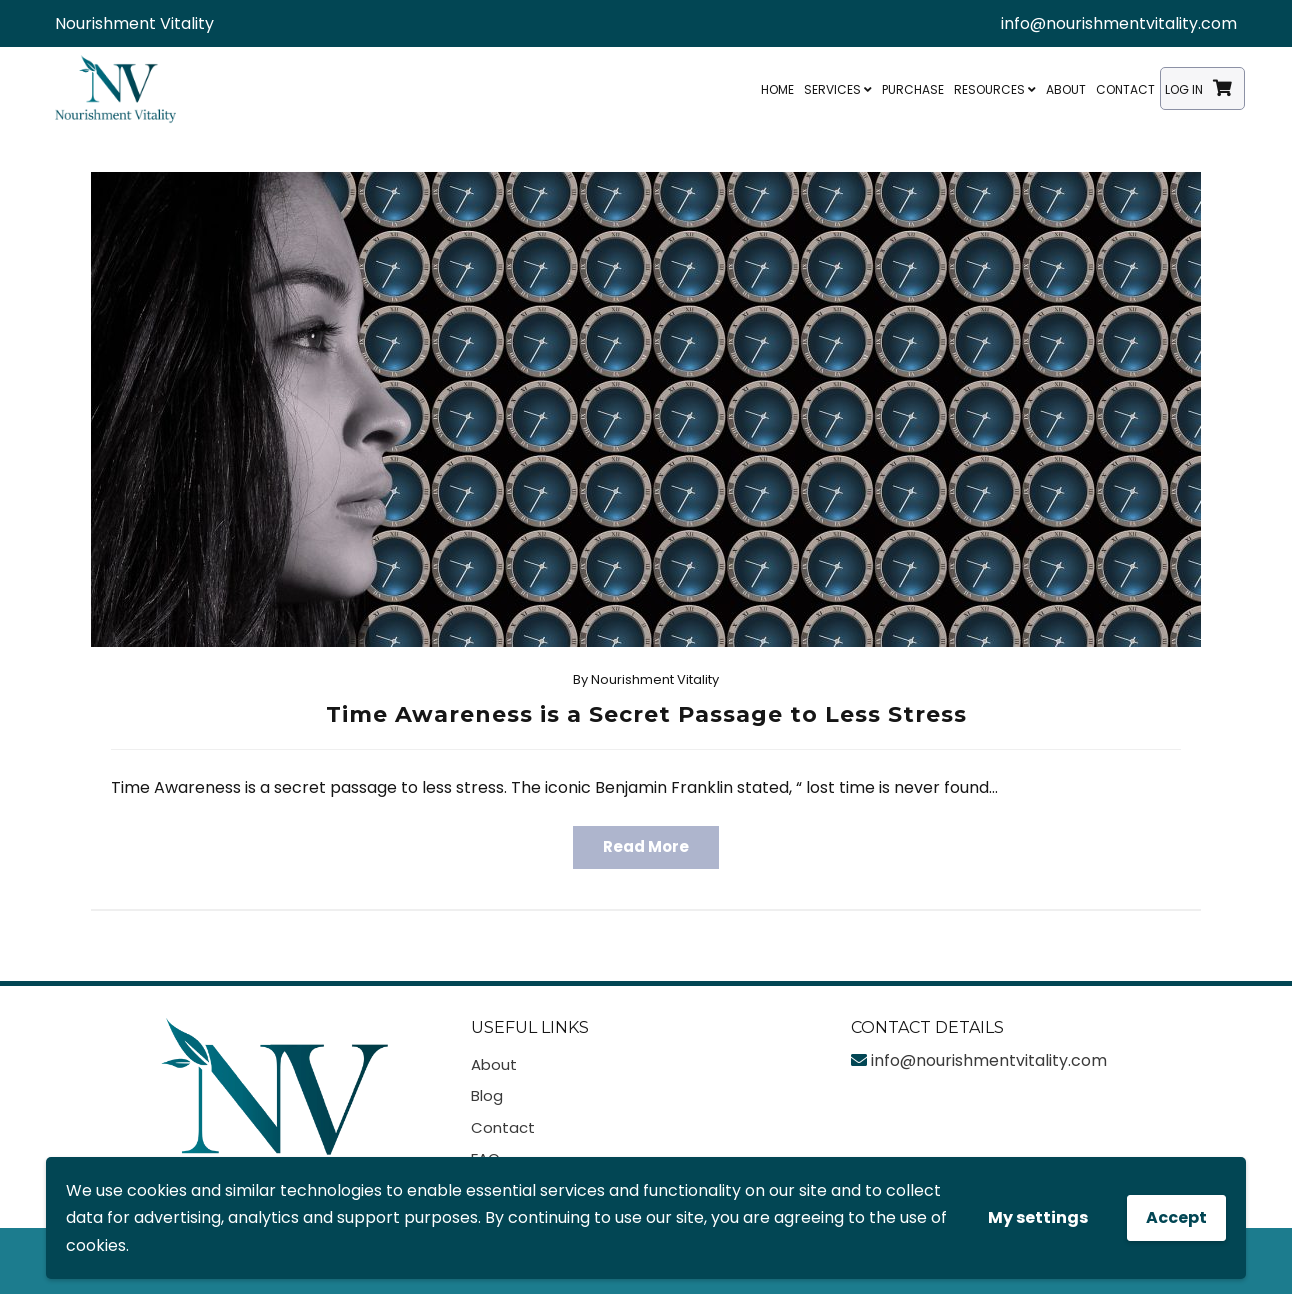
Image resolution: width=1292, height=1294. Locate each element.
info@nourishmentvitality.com (1119, 23)
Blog (487, 1095)
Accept (1176, 1217)
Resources (995, 89)
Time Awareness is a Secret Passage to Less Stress (646, 714)
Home (777, 89)
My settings (1038, 1217)
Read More (646, 846)
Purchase (913, 89)
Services (838, 89)
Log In (1184, 89)
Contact (1125, 89)
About (1066, 89)
